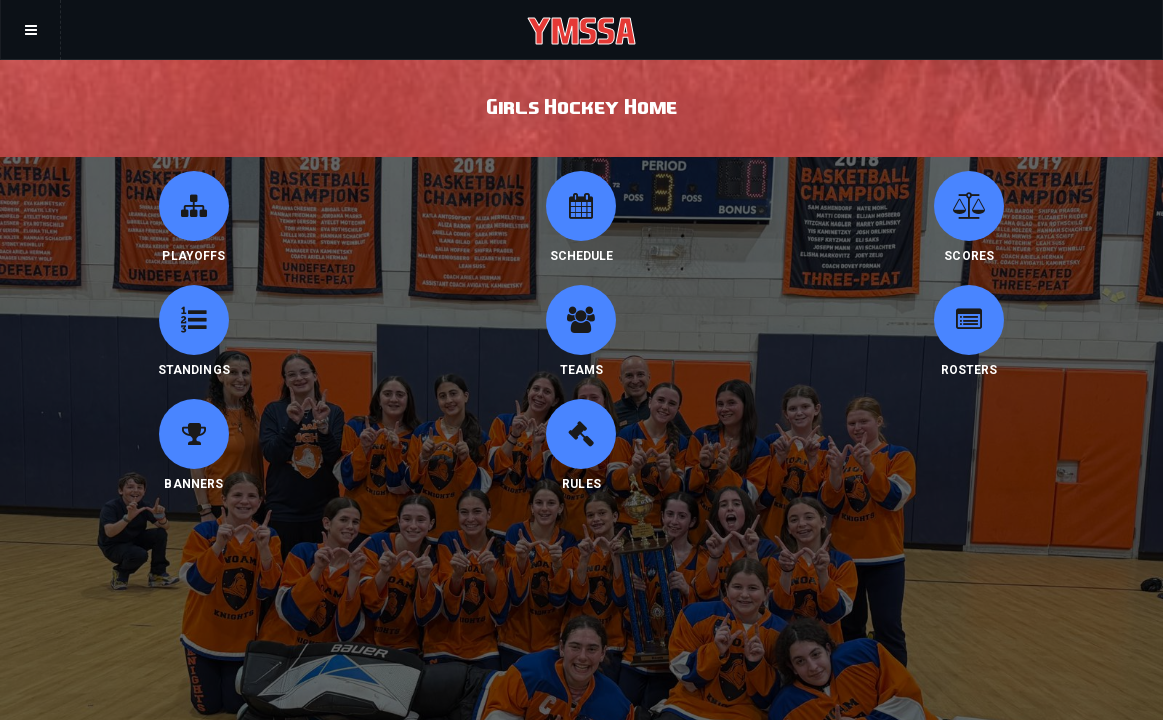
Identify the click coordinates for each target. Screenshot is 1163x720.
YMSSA (581, 30)
